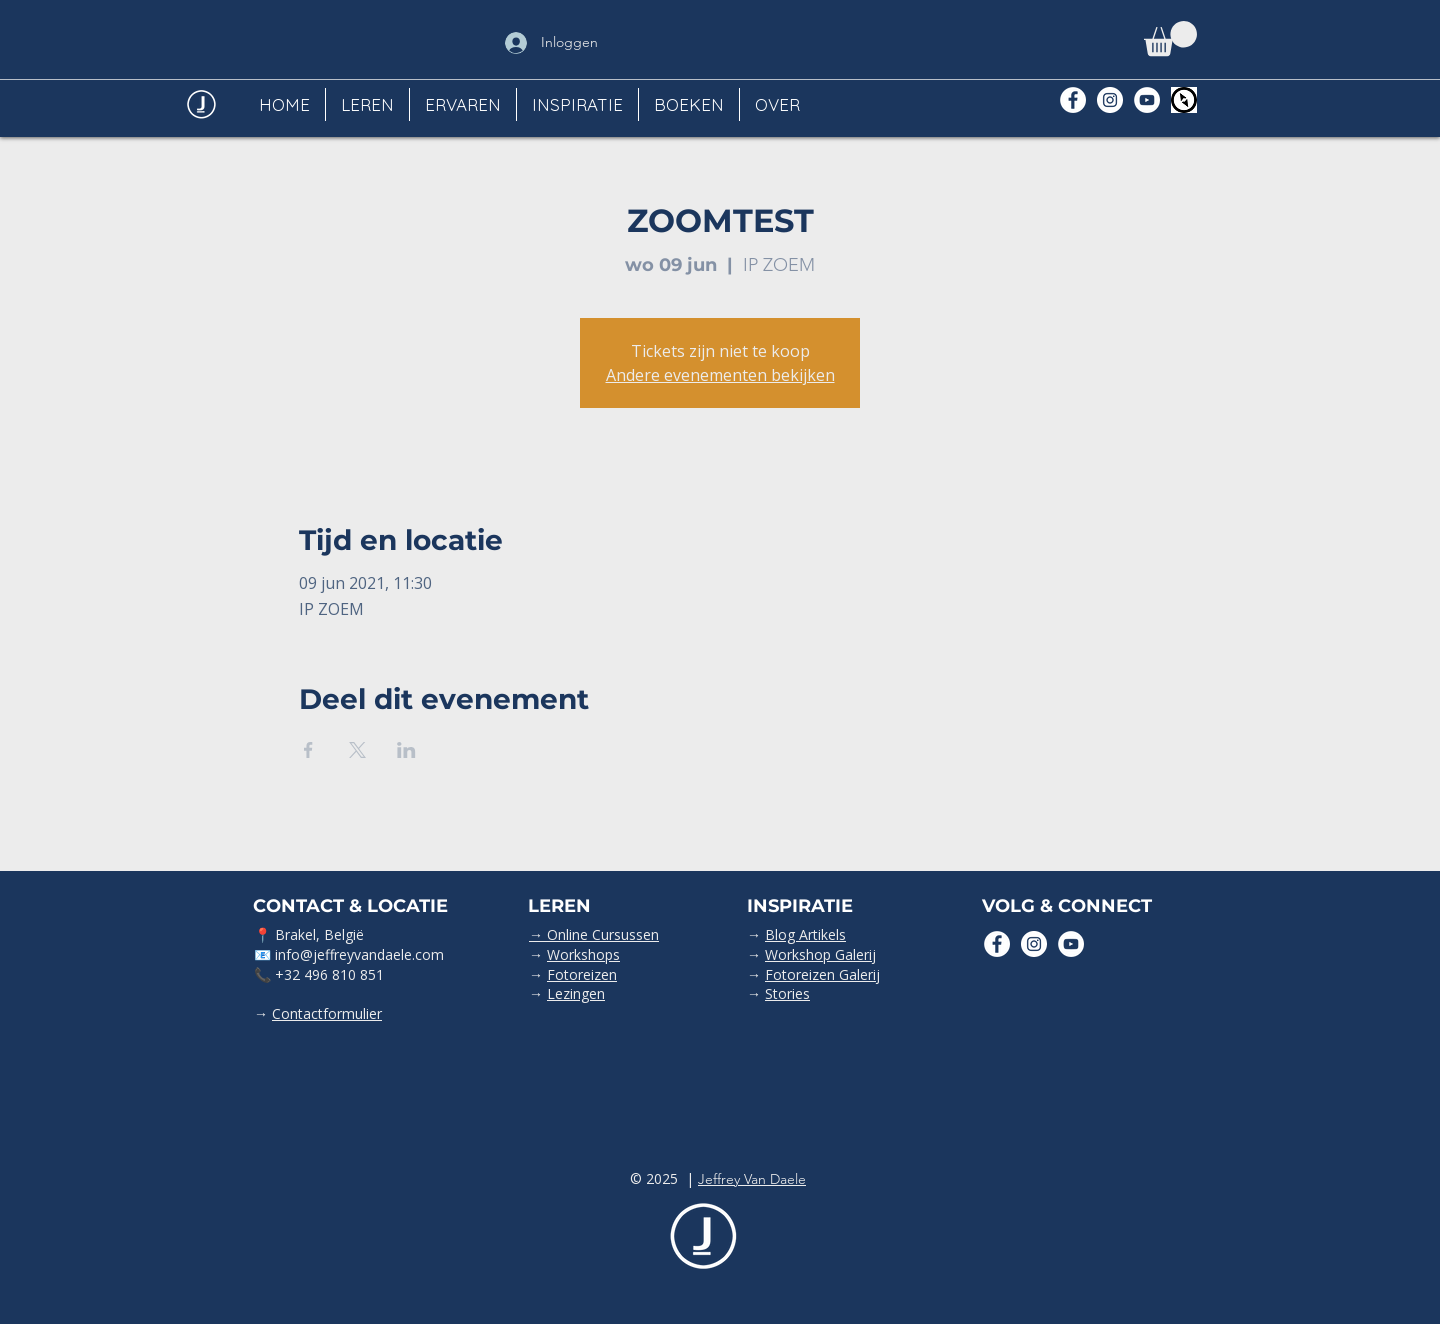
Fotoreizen (582, 974)
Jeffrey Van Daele (752, 1179)
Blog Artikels (805, 934)
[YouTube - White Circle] (1147, 100)
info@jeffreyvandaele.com (359, 954)
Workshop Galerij (820, 954)
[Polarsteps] (1184, 100)
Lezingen (576, 993)
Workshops (583, 954)
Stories (787, 993)
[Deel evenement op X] (357, 750)
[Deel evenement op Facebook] (308, 750)
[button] (1170, 38)
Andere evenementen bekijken (720, 375)
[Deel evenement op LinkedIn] (406, 750)
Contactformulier (327, 1013)
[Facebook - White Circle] (1073, 100)
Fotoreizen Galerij (822, 974)
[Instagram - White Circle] (1110, 100)
